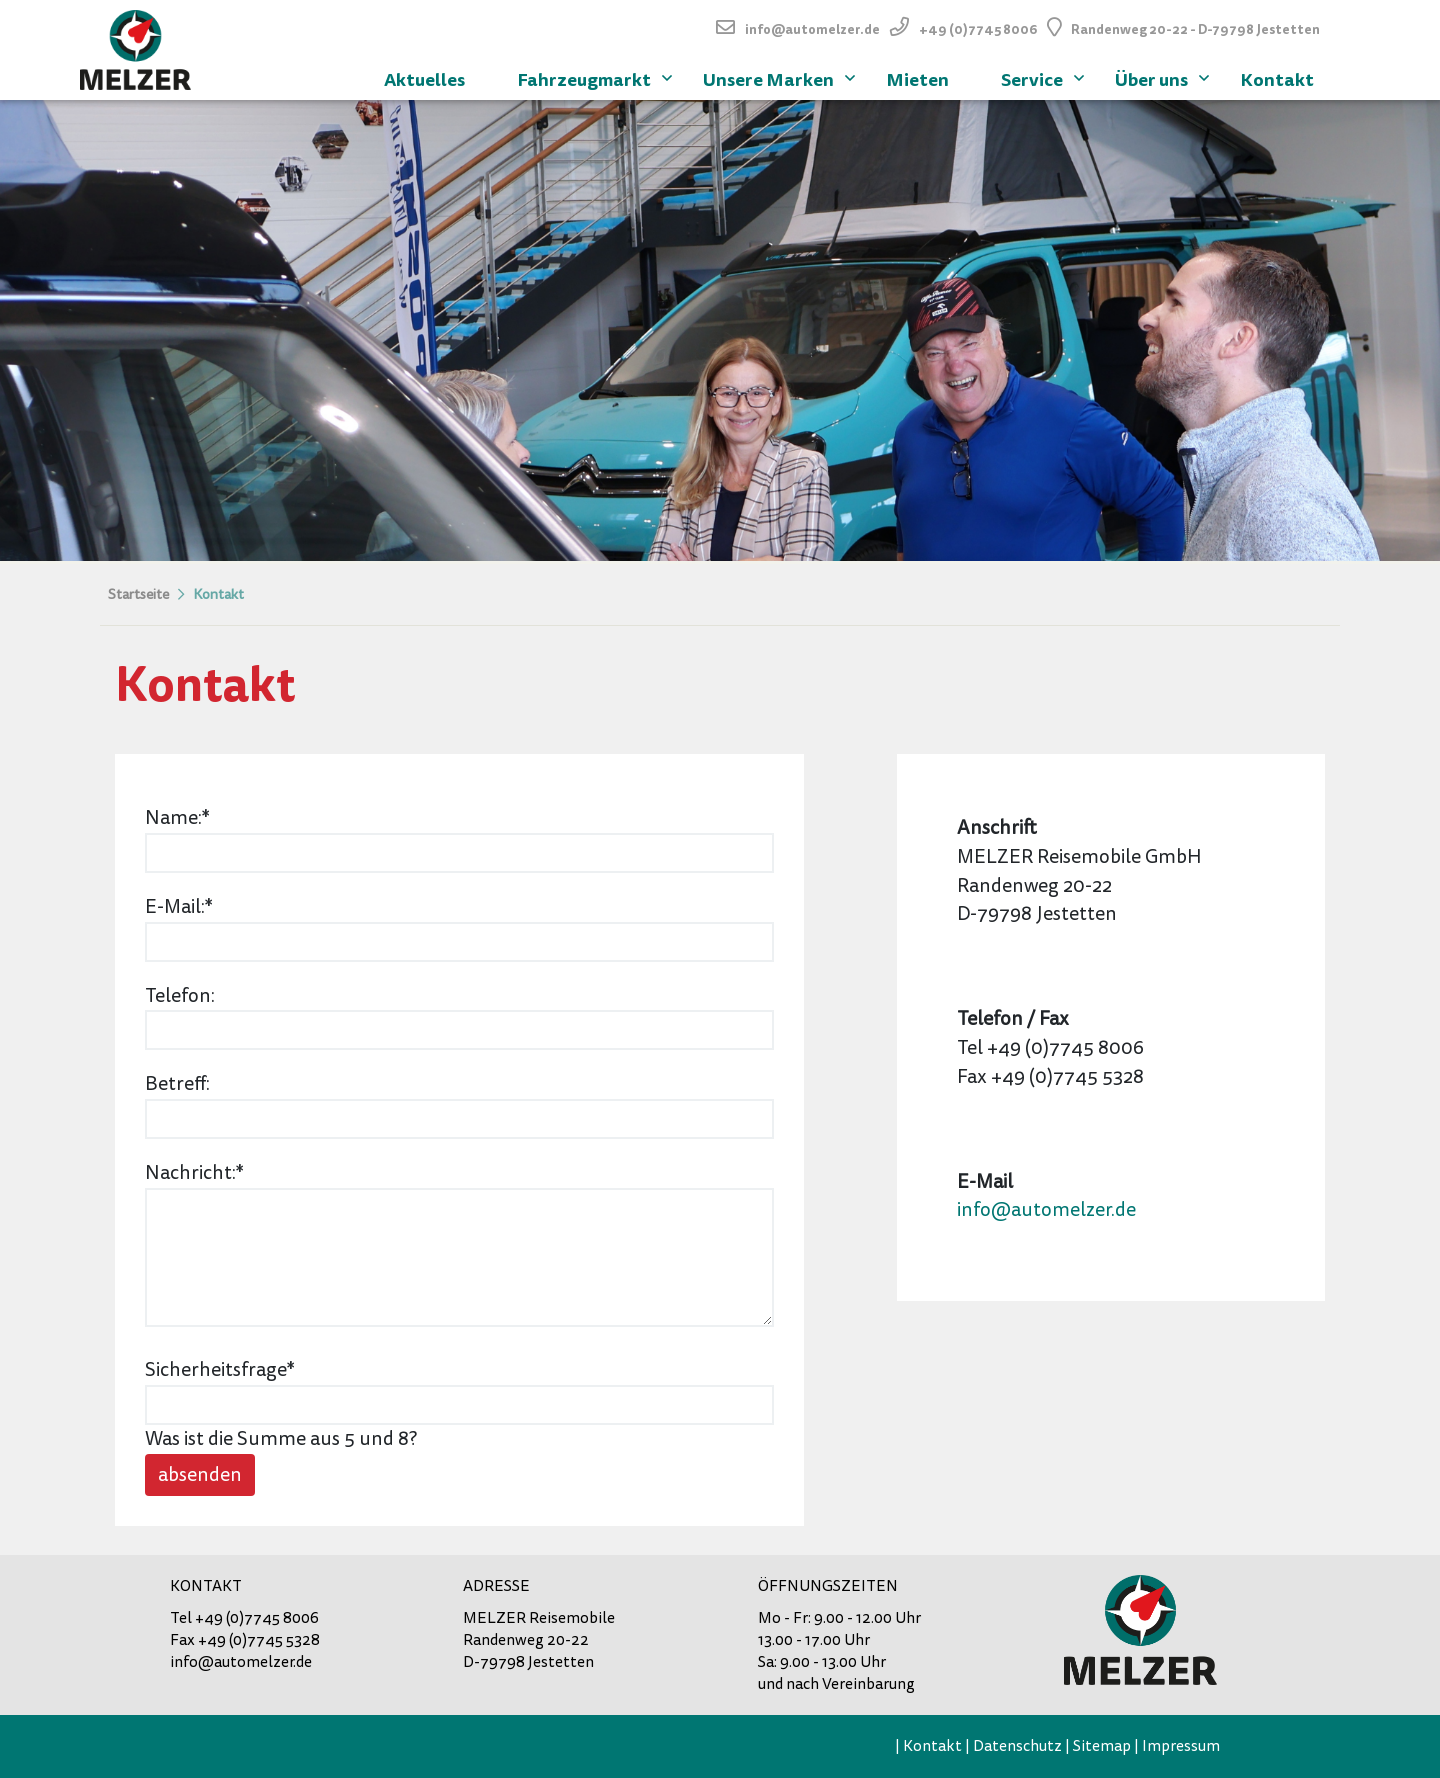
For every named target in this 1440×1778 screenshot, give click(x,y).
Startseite (138, 594)
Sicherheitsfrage (220, 1369)
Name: (190, 817)
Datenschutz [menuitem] (1017, 1746)
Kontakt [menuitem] (1277, 79)
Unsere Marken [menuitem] (781, 77)
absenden (200, 1474)
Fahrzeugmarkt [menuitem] (597, 77)
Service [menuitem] (1045, 77)
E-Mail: (190, 906)
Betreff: (177, 1083)
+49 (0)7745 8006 (978, 29)
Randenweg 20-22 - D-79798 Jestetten (1195, 29)
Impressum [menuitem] (1181, 1746)
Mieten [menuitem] (917, 79)
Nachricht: (194, 1172)
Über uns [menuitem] (1164, 77)
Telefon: (180, 995)
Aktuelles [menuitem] (424, 79)
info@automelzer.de (812, 29)
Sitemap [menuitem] (1102, 1746)
